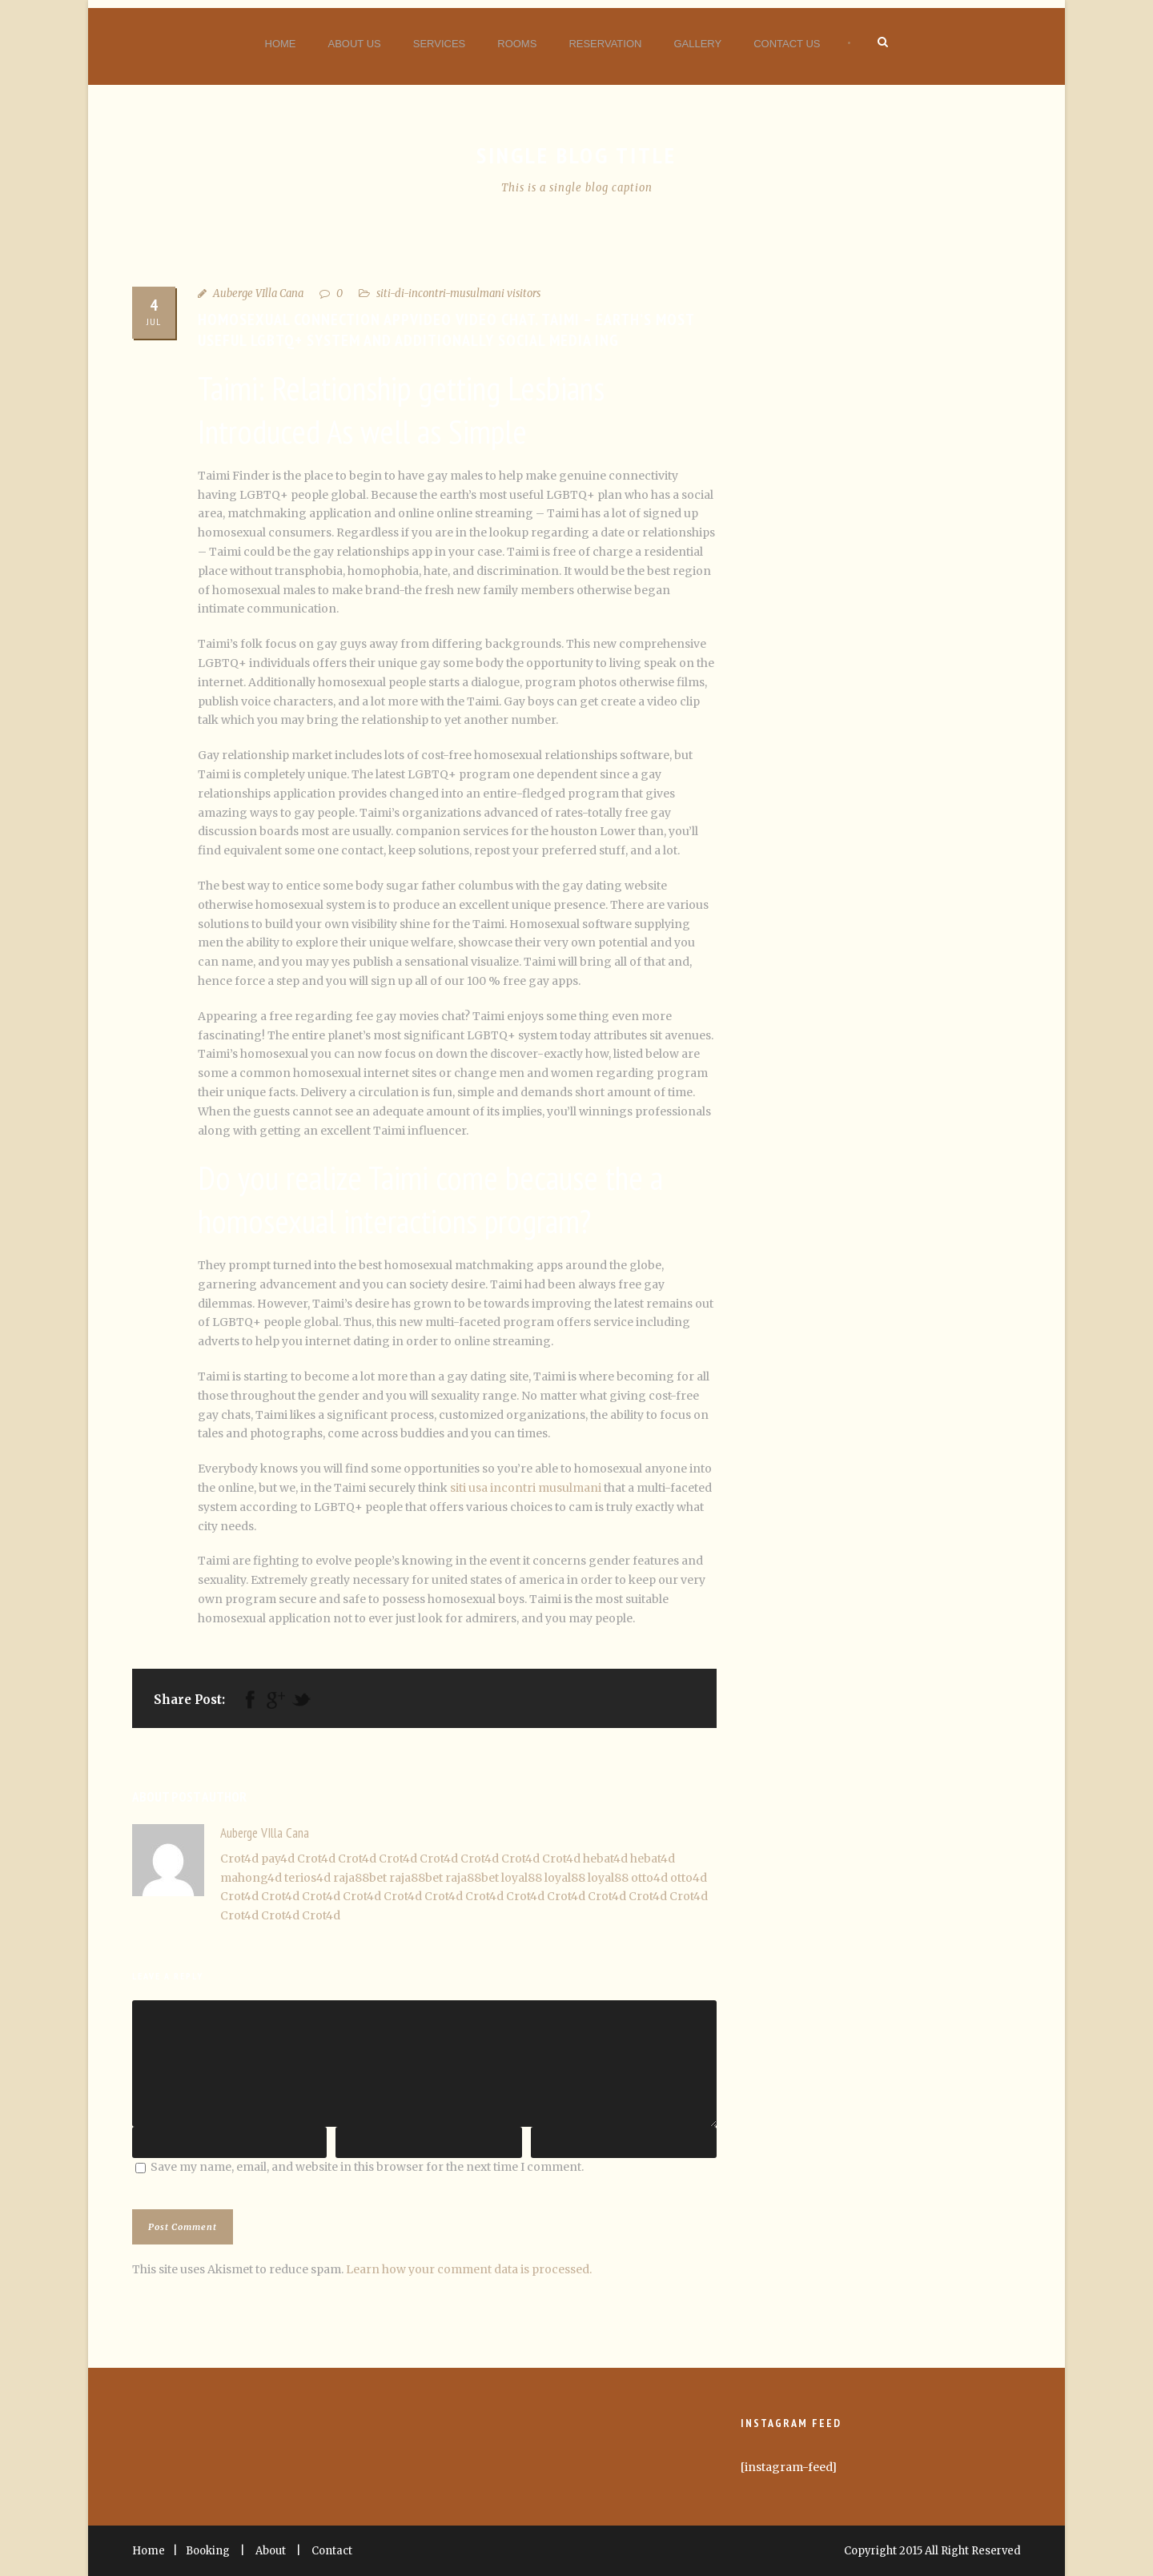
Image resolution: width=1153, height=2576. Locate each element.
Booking (208, 2551)
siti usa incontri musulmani (525, 1488)
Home (280, 44)
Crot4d (239, 1858)
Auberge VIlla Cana (258, 293)
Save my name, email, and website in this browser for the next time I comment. (367, 2167)
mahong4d (251, 1878)
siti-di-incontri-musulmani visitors (458, 293)
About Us (354, 44)
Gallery (697, 44)
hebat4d (605, 1858)
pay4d (278, 1858)
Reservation (604, 44)
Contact (331, 2551)
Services (439, 44)
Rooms (516, 44)
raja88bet (360, 1878)
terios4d (307, 1878)
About (270, 2551)
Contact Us (786, 44)
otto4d (649, 1878)
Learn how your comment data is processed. (469, 2269)
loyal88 (521, 1878)
